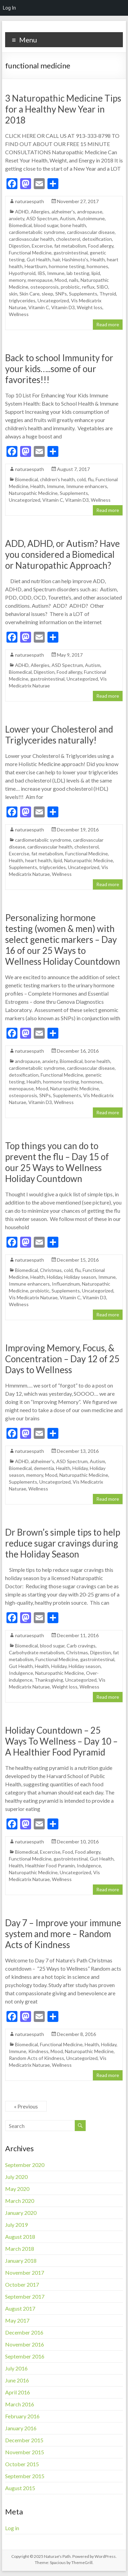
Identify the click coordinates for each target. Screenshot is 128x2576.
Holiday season (80, 1277)
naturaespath (29, 201)
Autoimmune (91, 218)
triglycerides (22, 300)
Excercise (42, 246)
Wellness (19, 314)
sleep (47, 294)
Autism (67, 218)
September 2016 (24, 2356)
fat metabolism (70, 246)
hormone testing (67, 266)
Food (67, 1852)
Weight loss (89, 307)
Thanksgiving (48, 1680)
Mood (61, 280)
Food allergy (100, 246)
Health (97, 259)
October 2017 (22, 2284)
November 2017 (24, 2272)
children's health (57, 479)
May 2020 (17, 2188)
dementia (44, 1468)
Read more (107, 324)
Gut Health (39, 259)
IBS (41, 273)
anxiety (16, 218)
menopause (40, 280)
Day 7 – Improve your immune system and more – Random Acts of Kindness (63, 1933)
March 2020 (19, 2200)
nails (74, 280)
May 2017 (17, 2320)
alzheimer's (63, 211)
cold (81, 479)
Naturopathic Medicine (33, 493)
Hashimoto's (75, 259)
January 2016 (21, 2428)
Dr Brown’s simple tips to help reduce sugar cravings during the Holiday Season (62, 1543)
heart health (38, 860)
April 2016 (17, 2392)
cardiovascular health (31, 239)
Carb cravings (81, 1645)
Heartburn (36, 266)
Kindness (38, 2051)
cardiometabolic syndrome (37, 232)
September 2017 (24, 2296)
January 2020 (21, 2212)
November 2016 (24, 2344)
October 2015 (22, 2464)
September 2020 (24, 2164)
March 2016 (19, 2404)
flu (91, 479)
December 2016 (24, 2332)
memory (17, 280)
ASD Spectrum (42, 218)
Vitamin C (38, 307)
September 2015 (24, 2476)
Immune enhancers (86, 486)
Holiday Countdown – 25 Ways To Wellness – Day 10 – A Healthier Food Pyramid (61, 1741)
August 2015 (20, 2488)
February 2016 (22, 2416)
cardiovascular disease (91, 232)
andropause (89, 211)
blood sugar (46, 225)
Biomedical (20, 225)
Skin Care (29, 294)
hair (56, 259)
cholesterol (68, 239)
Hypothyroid (22, 273)
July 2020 (16, 2176)
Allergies (40, 211)
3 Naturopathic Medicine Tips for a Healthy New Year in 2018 (63, 109)
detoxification (97, 239)
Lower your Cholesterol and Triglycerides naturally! (59, 735)
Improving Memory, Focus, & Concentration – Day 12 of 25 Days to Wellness (62, 1358)
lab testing (78, 273)
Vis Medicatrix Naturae (33, 1297)
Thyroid (107, 294)
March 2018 (19, 2248)
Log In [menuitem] (9, 8)
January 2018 (21, 2260)
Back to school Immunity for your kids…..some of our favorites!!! (59, 368)
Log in (12, 2528)
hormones (97, 266)
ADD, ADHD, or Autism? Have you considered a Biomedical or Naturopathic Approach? (62, 554)
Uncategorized (53, 300)
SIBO (102, 287)
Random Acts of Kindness (36, 2058)
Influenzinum (66, 1284)
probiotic (70, 287)
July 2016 (16, 2368)
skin (13, 294)
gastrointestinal (71, 252)
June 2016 (17, 2380)
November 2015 (24, 2452)
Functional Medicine (30, 252)
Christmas (51, 1270)
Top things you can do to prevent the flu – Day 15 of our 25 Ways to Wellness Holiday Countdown (57, 1162)
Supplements (83, 294)
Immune (56, 273)
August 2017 (20, 2308)
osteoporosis (44, 287)
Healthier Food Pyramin (50, 1865)
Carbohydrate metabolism (36, 1652)
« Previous (26, 2106)
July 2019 (16, 2224)
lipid (95, 273)
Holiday (54, 1277)
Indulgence (21, 1673)
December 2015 (24, 2440)
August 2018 (20, 2236)
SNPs (61, 294)
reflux (88, 287)
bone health (73, 225)
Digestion (19, 246)
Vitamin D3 (63, 307)
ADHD (22, 211)
